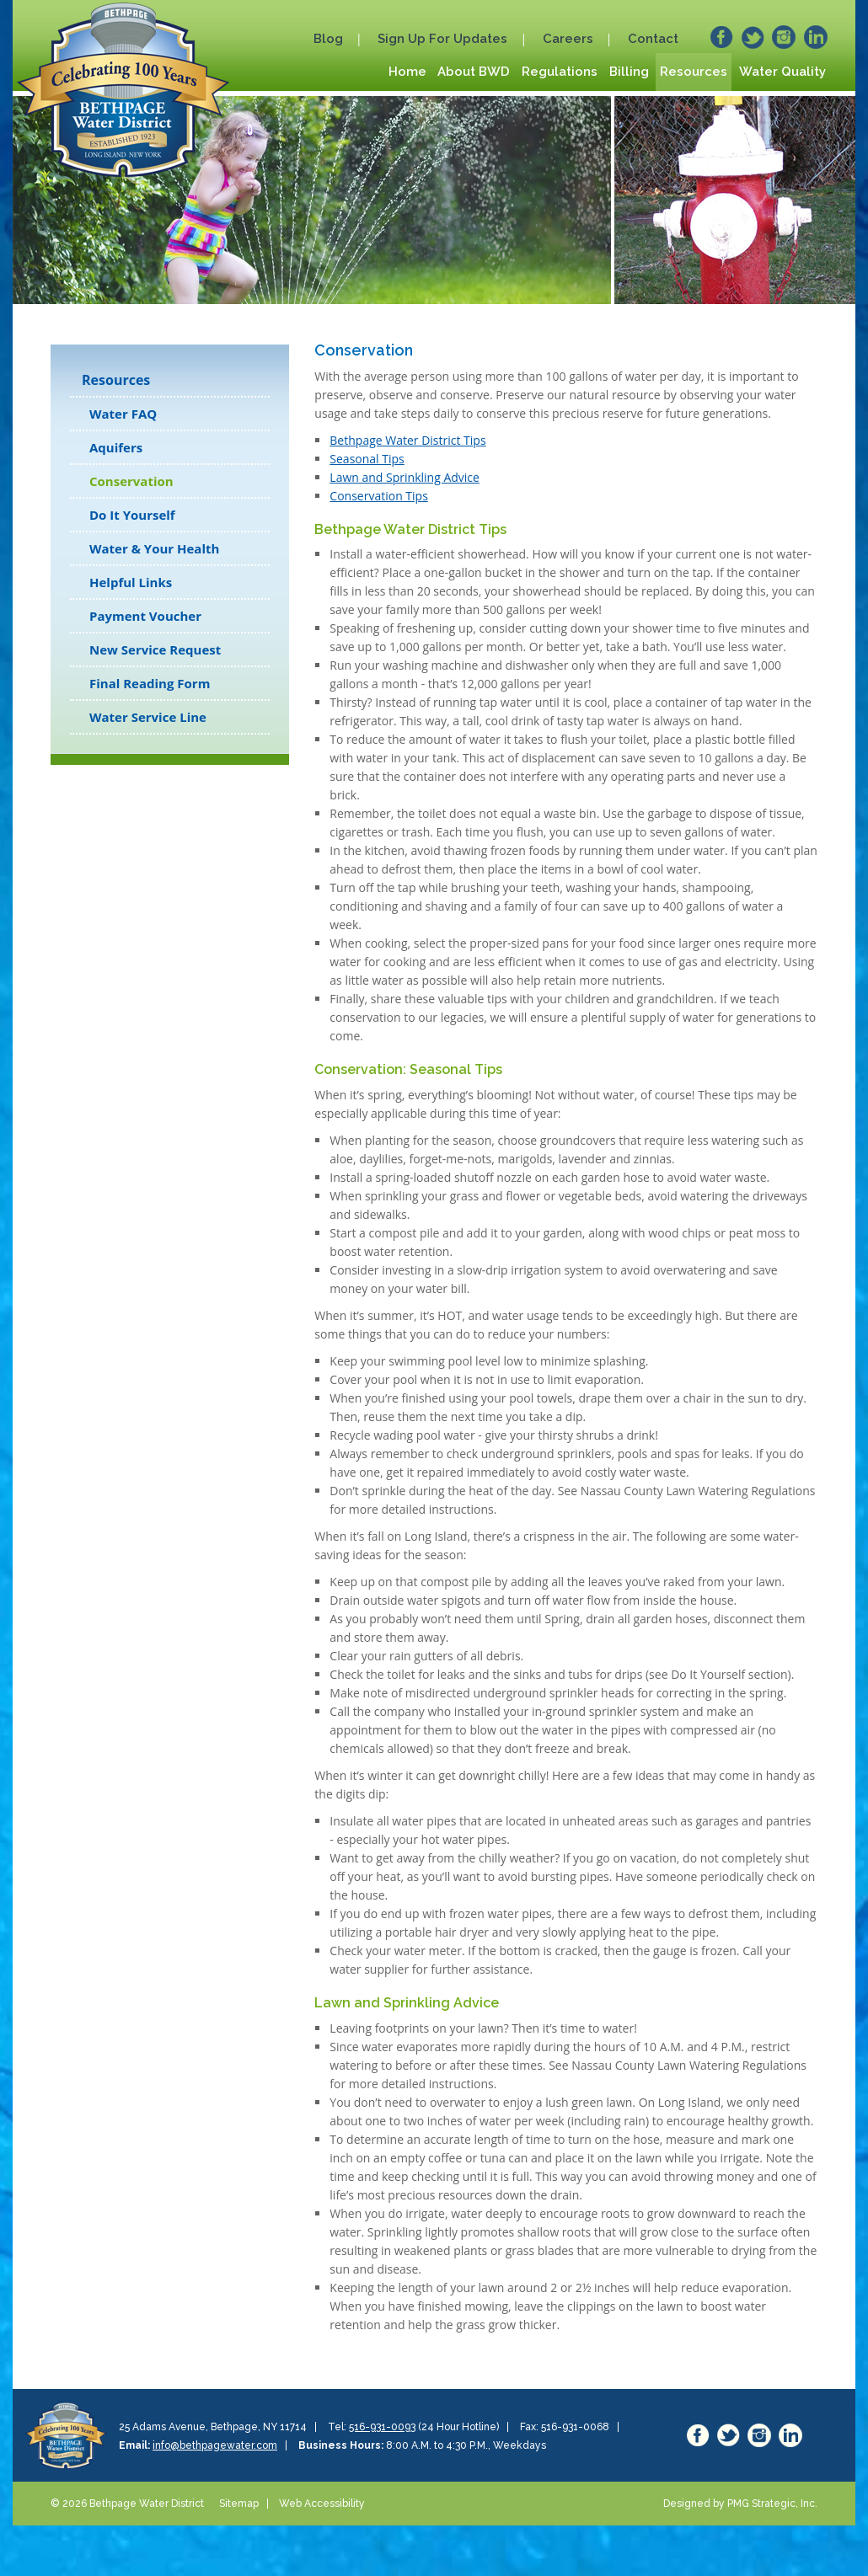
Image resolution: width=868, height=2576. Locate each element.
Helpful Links (130, 582)
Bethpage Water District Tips (407, 440)
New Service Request (155, 649)
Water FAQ (123, 413)
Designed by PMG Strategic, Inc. (740, 2503)
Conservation (131, 481)
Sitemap (239, 2503)
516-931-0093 (382, 2427)
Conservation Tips (379, 496)
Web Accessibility (322, 2503)
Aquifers (115, 447)
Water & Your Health (154, 548)
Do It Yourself (132, 514)
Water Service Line (147, 716)
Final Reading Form (149, 683)
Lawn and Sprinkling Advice (405, 477)
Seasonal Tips (367, 459)
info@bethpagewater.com (215, 2445)
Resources (116, 380)
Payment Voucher (145, 615)
